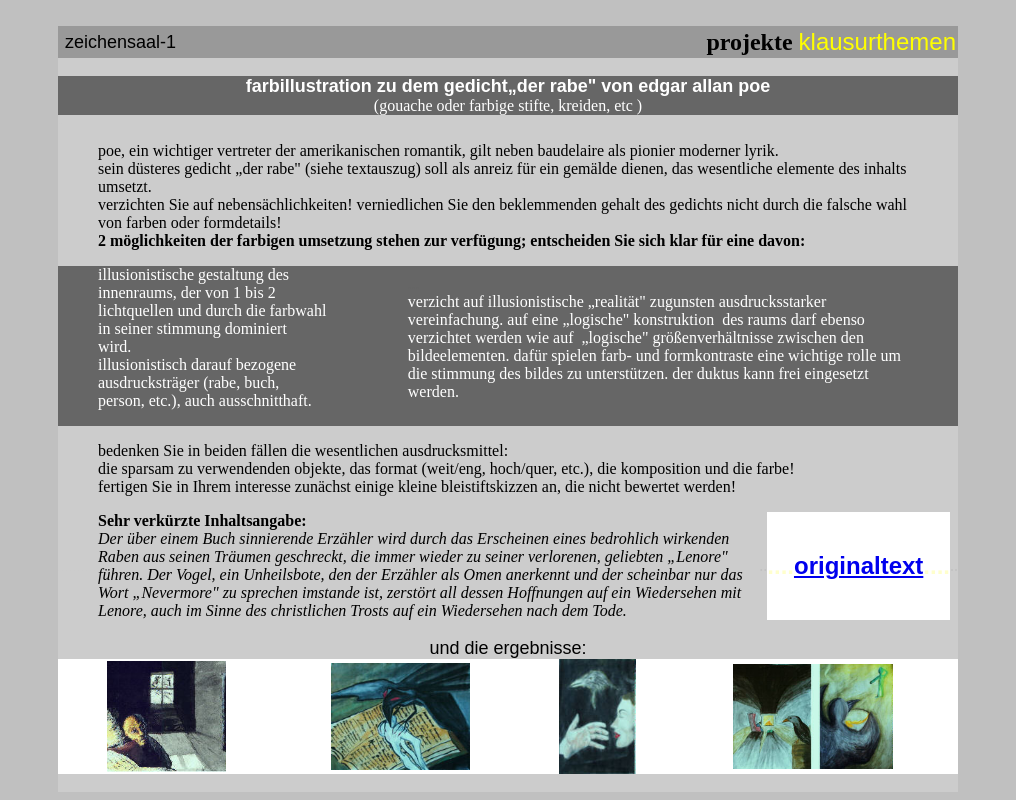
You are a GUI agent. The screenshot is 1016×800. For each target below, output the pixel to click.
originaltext (858, 565)
